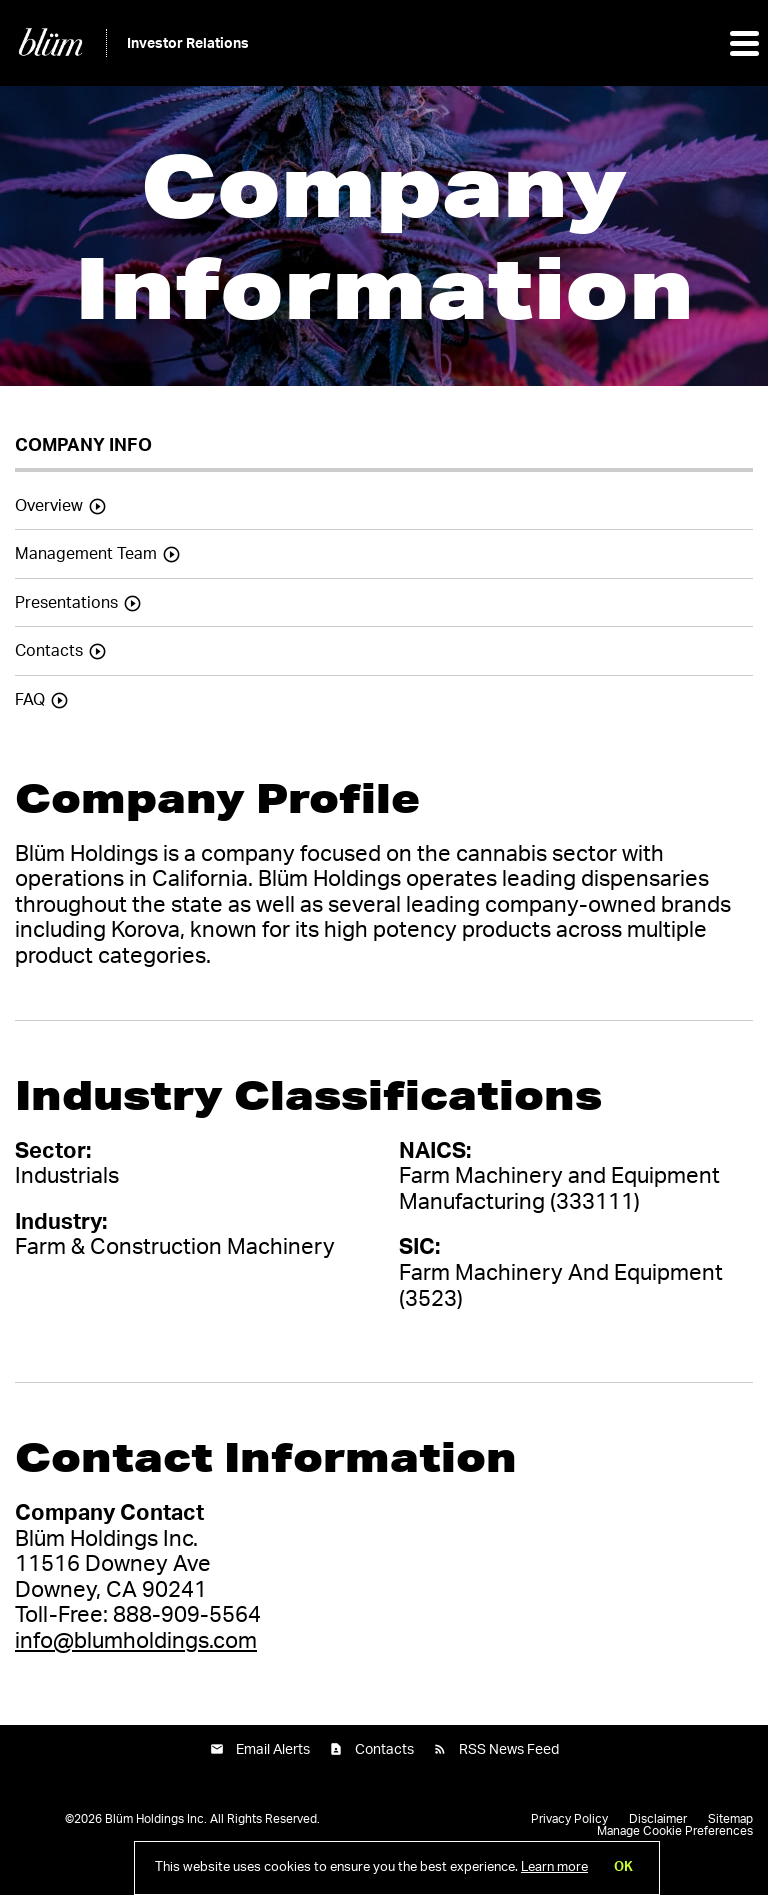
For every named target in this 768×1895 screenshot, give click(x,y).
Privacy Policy (569, 1819)
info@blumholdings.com (136, 1641)
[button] (743, 43)
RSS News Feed (509, 1750)
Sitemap (730, 1819)
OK (623, 1867)
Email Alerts (273, 1750)
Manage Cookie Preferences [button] (675, 1831)
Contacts (49, 651)
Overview (49, 506)
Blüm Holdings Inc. (156, 1819)
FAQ (30, 700)
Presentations (66, 603)
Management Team (86, 554)
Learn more (554, 1867)
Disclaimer (658, 1819)
